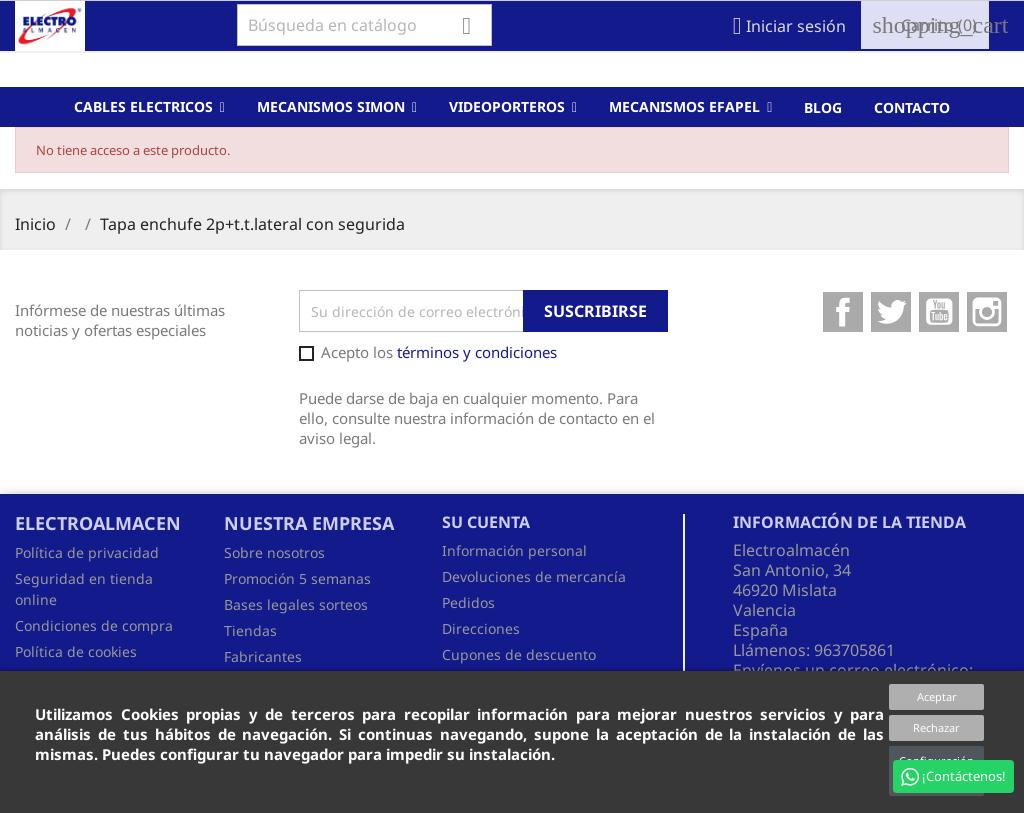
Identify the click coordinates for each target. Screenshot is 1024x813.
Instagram (987, 312)
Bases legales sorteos (296, 604)
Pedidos (468, 602)
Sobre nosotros (274, 552)
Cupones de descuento (519, 654)
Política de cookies (76, 651)
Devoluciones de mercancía (534, 576)
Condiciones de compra (94, 625)
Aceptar (937, 696)
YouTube (939, 312)
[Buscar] (364, 25)
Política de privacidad (87, 552)
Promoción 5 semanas (297, 578)
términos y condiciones (477, 352)
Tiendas (250, 630)
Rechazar (936, 727)
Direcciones (481, 628)
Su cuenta (486, 522)
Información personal (514, 550)
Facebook (843, 312)
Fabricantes (263, 656)
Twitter (891, 312)
